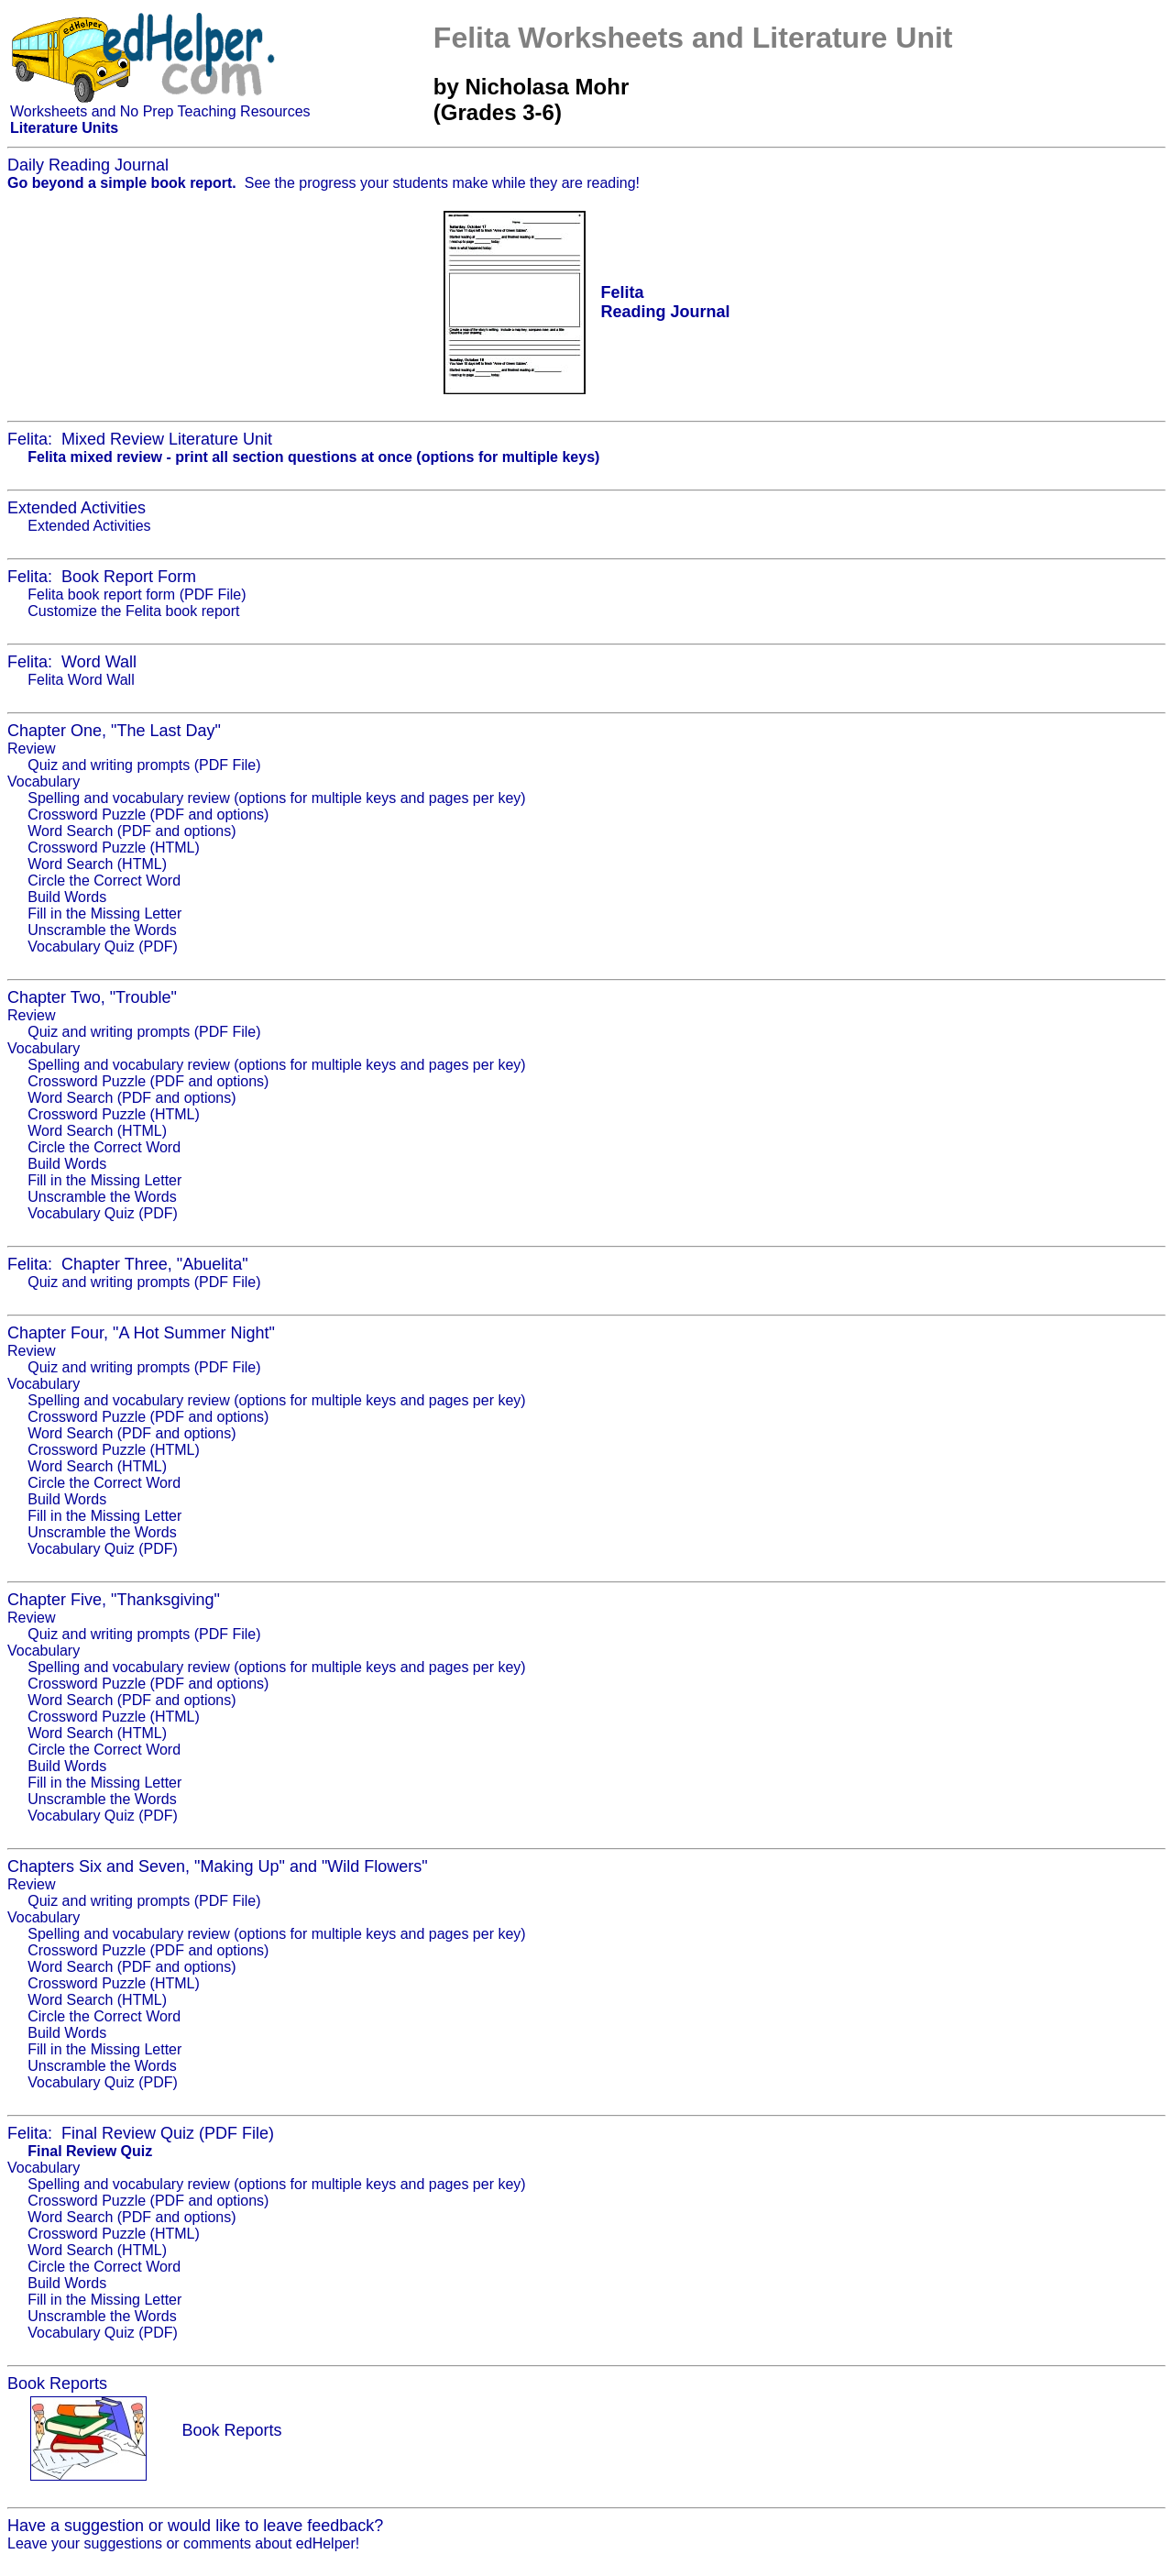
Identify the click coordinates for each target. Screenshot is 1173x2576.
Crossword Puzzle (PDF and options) (148, 814)
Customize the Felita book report (133, 611)
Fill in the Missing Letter (104, 913)
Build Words (66, 897)
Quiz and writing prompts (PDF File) (143, 765)
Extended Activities (88, 526)
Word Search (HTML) (97, 864)
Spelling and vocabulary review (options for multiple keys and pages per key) (276, 798)
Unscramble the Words (101, 930)
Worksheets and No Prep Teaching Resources (160, 111)
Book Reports (231, 2430)
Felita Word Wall (80, 680)
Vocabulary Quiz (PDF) (102, 946)
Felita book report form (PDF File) (136, 594)
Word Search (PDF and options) (131, 831)
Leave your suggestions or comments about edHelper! (183, 2543)
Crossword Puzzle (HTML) (113, 847)
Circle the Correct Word (104, 880)
